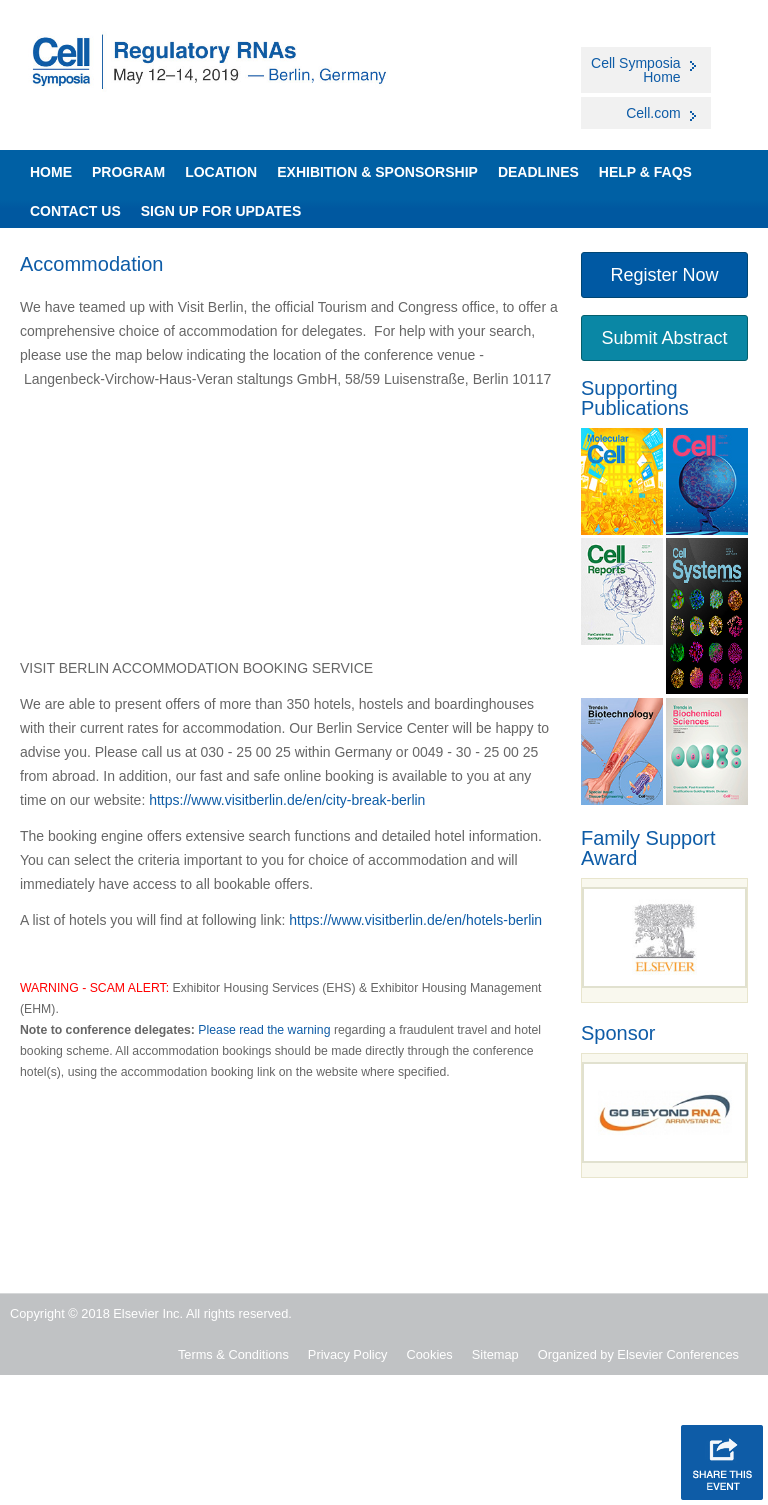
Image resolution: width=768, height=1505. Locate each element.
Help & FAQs (645, 172)
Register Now (664, 275)
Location (221, 172)
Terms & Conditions (233, 1354)
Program (128, 172)
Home (51, 172)
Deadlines (538, 172)
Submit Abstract (664, 338)
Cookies (430, 1354)
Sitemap (495, 1354)
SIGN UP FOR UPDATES (221, 211)
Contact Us (75, 211)
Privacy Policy (348, 1354)
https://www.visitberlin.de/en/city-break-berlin (287, 800)
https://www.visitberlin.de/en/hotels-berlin (415, 920)
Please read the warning (264, 1030)
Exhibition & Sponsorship (377, 172)
